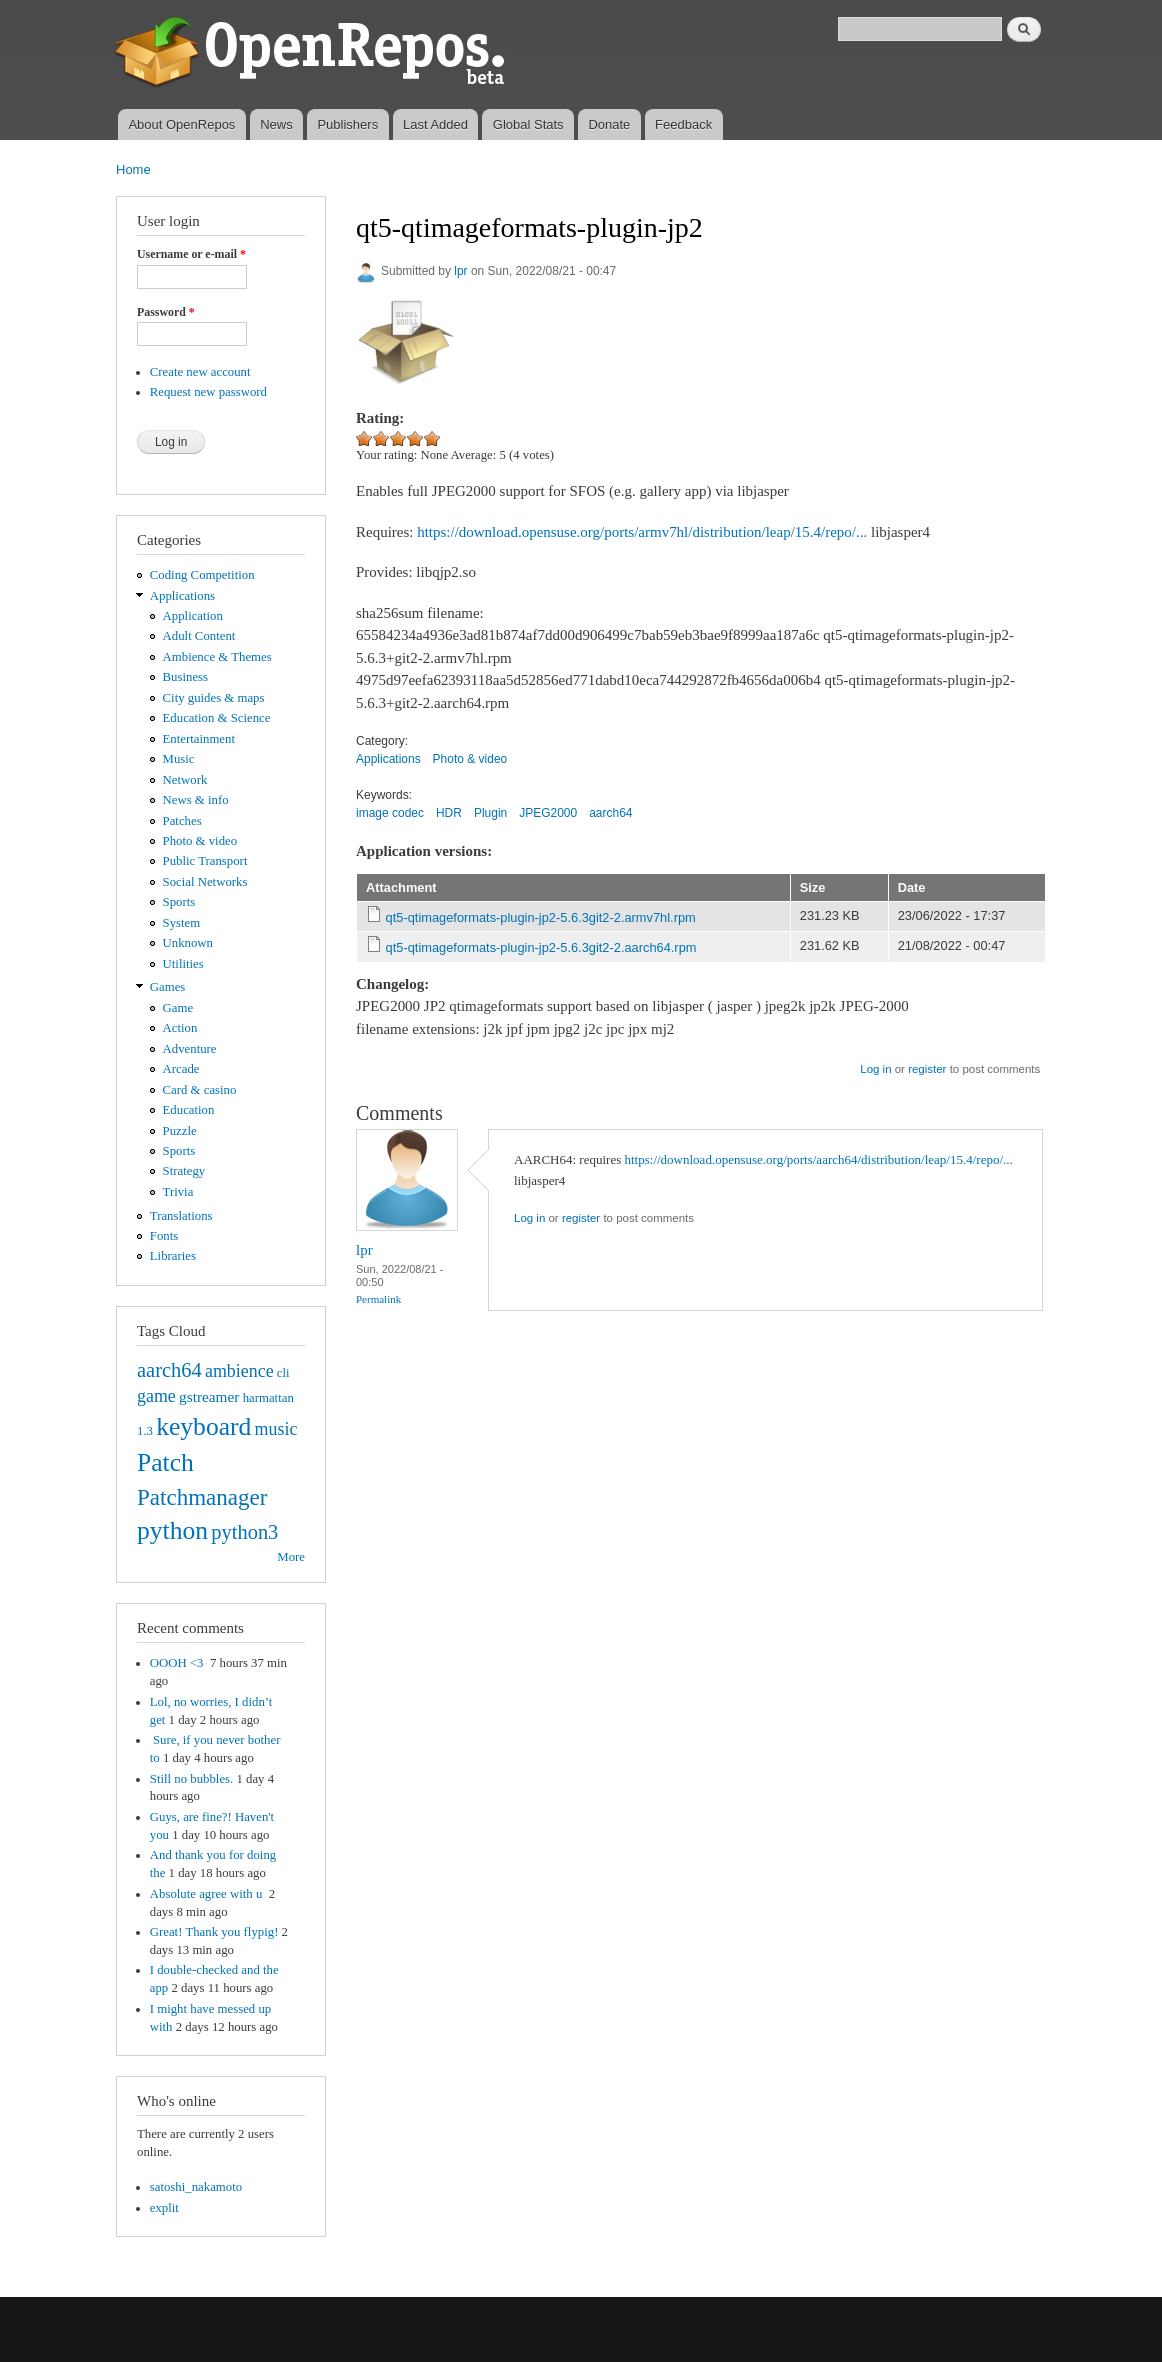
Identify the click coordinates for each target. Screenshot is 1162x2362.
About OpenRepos (181, 124)
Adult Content (199, 636)
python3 (244, 1532)
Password (166, 312)
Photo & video (200, 841)
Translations (181, 1216)
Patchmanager (202, 1497)
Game (178, 1008)
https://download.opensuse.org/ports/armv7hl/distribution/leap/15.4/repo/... (642, 532)
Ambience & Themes (217, 657)
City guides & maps (214, 698)
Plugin (490, 813)
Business (185, 677)
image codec (390, 813)
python (172, 1530)
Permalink (378, 1299)
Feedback (683, 124)
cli (283, 1373)
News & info (196, 800)
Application (193, 616)
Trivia (178, 1192)
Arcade (181, 1069)
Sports (179, 902)
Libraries (173, 1256)
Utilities (183, 964)
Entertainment (199, 739)
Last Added (435, 124)
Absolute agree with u (208, 1894)
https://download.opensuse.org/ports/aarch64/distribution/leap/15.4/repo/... (819, 1159)
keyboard (203, 1426)
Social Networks (205, 882)
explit (164, 2208)
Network (185, 780)
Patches (182, 821)
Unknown (188, 943)
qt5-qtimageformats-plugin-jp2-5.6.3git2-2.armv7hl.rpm (541, 917)
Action (180, 1028)
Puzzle (180, 1131)
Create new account (200, 372)
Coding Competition (202, 575)
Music (179, 759)
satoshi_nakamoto (196, 2187)
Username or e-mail (191, 254)
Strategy (184, 1171)
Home (133, 169)
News (276, 124)
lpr (460, 271)
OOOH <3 (178, 1663)
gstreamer (209, 1396)
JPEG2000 (548, 813)
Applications (182, 596)
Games (168, 987)
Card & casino (200, 1090)
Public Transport (205, 861)
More (291, 1557)
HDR (449, 813)
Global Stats (528, 124)
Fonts (164, 1236)
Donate (609, 124)
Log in (875, 1069)
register (927, 1069)
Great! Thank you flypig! (214, 1932)
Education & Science (217, 718)
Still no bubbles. (191, 1779)
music (276, 1429)
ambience (239, 1371)
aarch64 (169, 1370)
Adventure (190, 1049)
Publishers (347, 124)
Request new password (208, 392)
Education (189, 1110)
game (156, 1396)
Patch (165, 1462)
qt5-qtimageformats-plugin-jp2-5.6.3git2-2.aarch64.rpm (541, 947)
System (182, 923)
